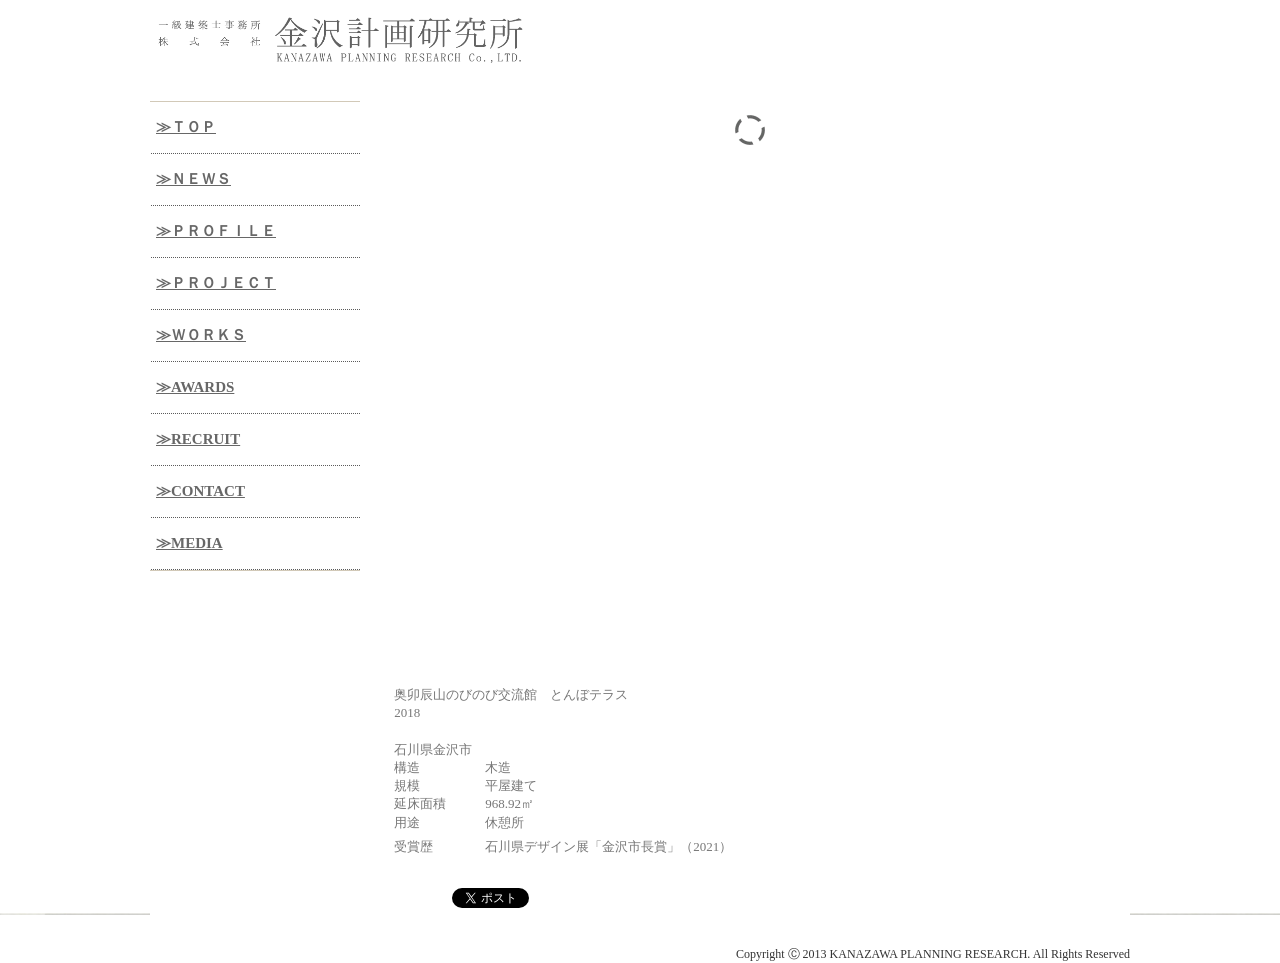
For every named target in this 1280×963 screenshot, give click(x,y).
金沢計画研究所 (290, 938)
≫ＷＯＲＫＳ (201, 335)
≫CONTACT (200, 491)
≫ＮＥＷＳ (193, 179)
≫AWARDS (195, 387)
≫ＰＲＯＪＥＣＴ (216, 283)
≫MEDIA (189, 543)
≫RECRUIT (198, 439)
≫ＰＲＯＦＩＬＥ (216, 231)
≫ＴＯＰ (186, 127)
